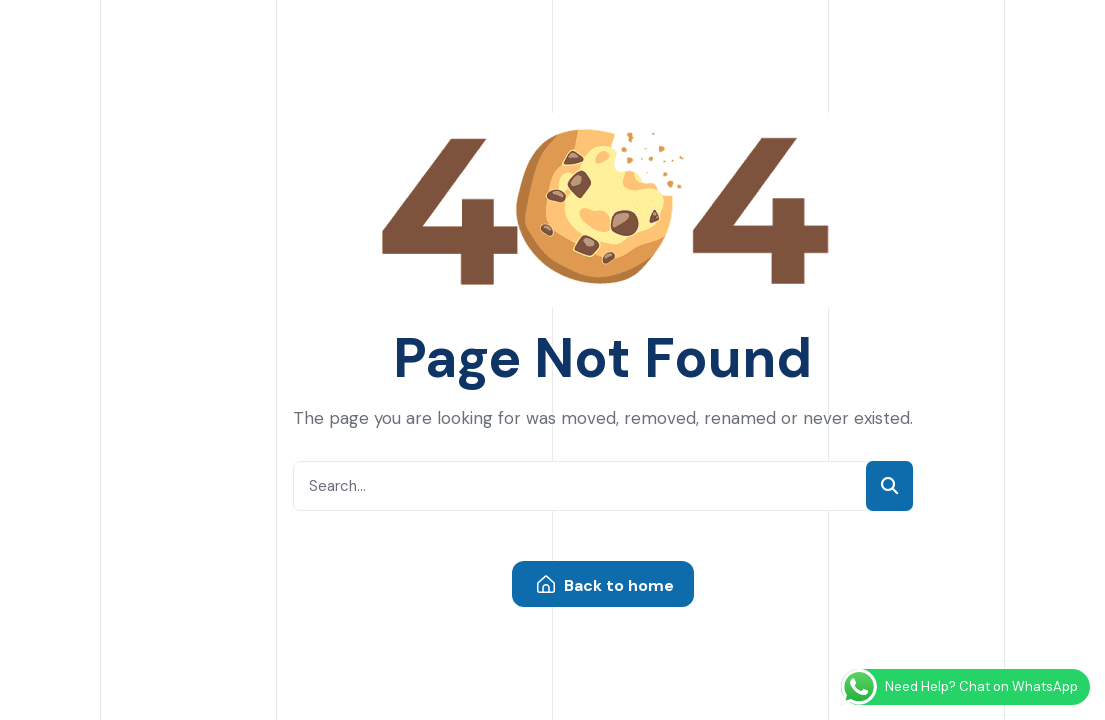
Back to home (605, 585)
